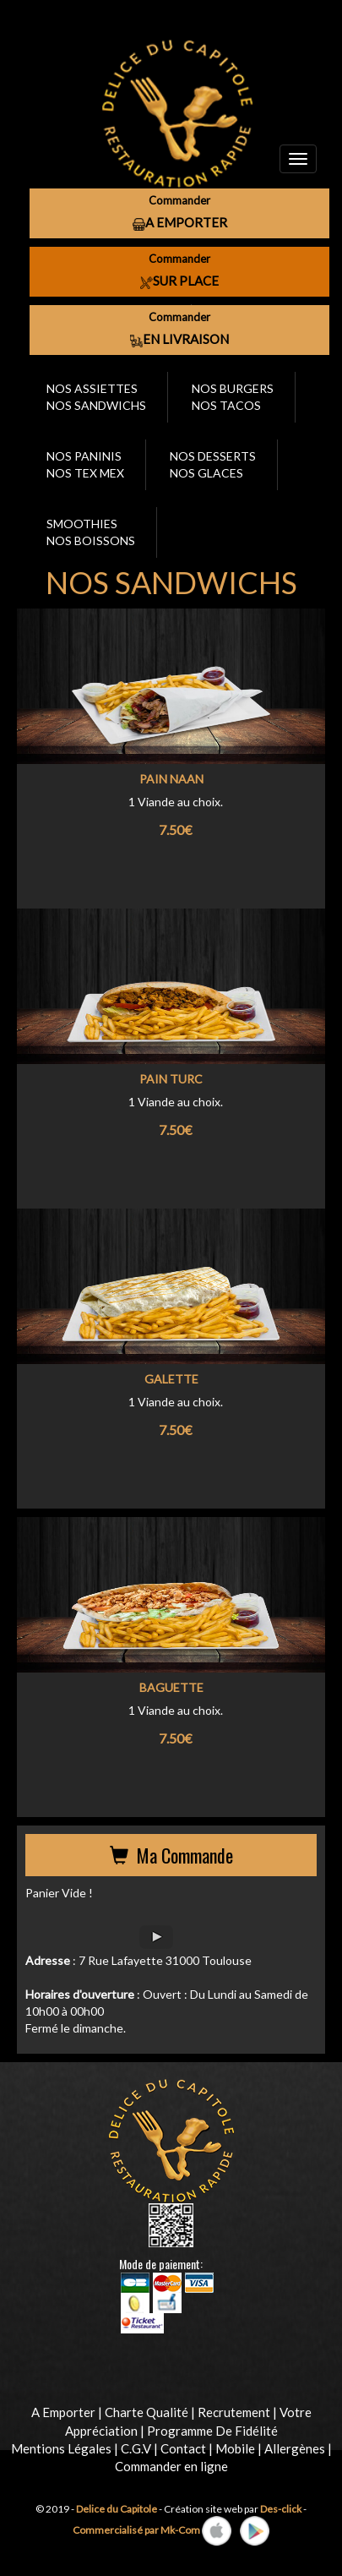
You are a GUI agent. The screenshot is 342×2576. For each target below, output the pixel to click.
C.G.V (136, 2448)
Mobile (235, 2448)
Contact (183, 2448)
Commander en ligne (171, 2466)
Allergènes (294, 2448)
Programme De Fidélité (212, 2430)
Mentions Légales (61, 2448)
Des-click (280, 2508)
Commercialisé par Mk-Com (136, 2529)
